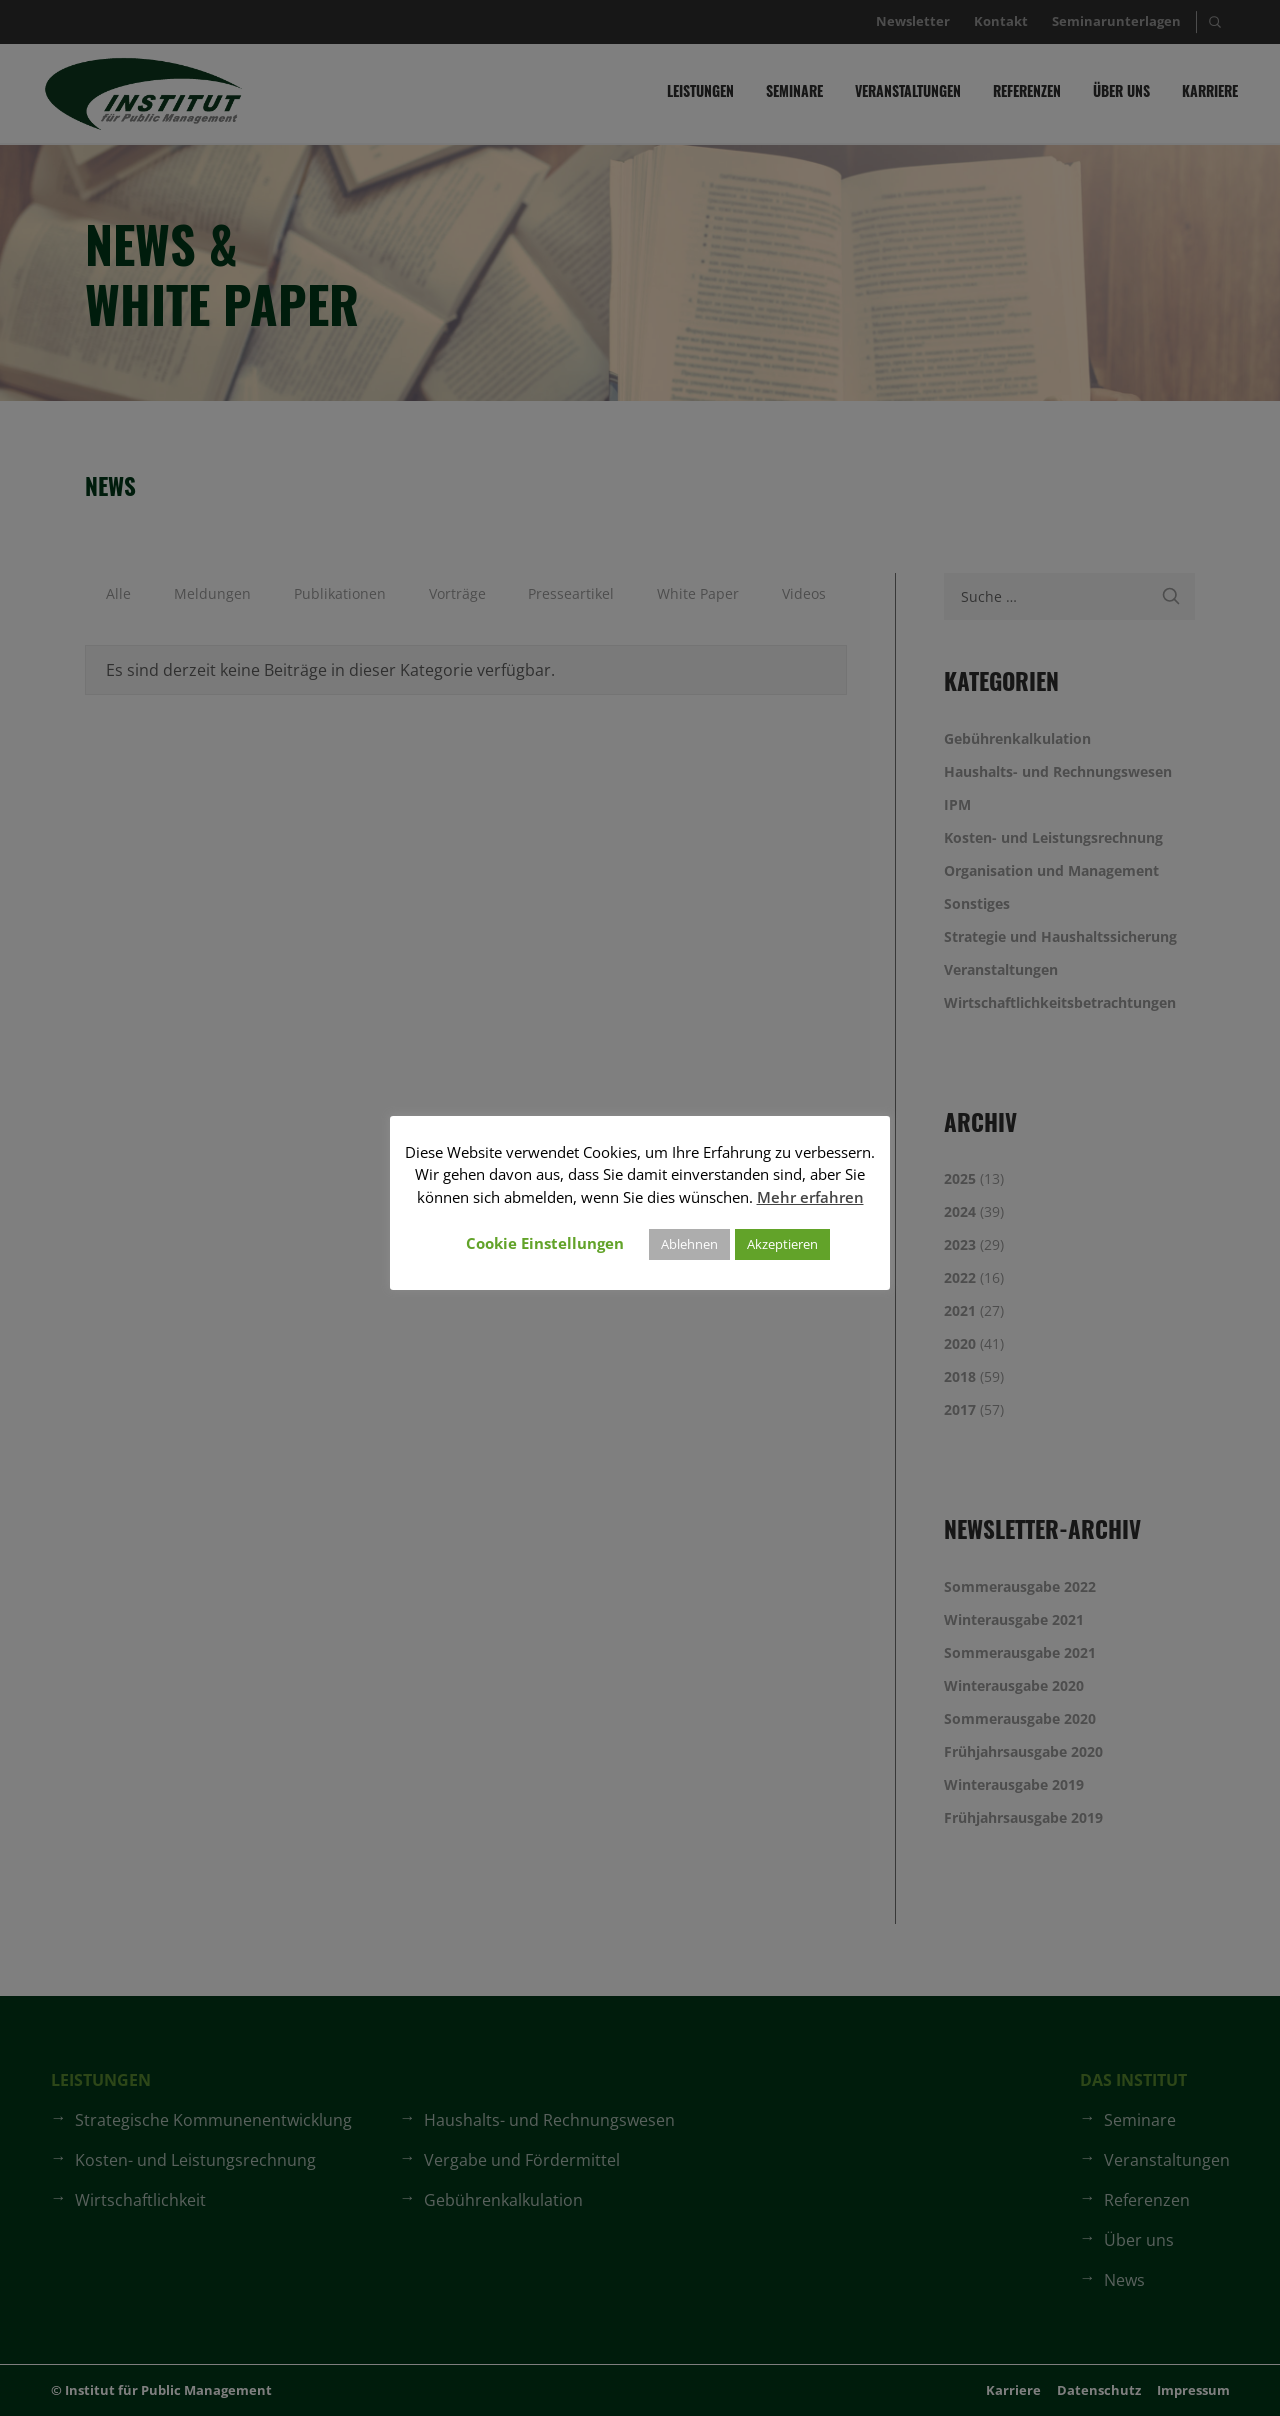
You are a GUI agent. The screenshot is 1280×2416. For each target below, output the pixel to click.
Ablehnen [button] (689, 1244)
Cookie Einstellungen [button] (545, 1243)
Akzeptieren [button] (782, 1244)
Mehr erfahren (810, 1197)
